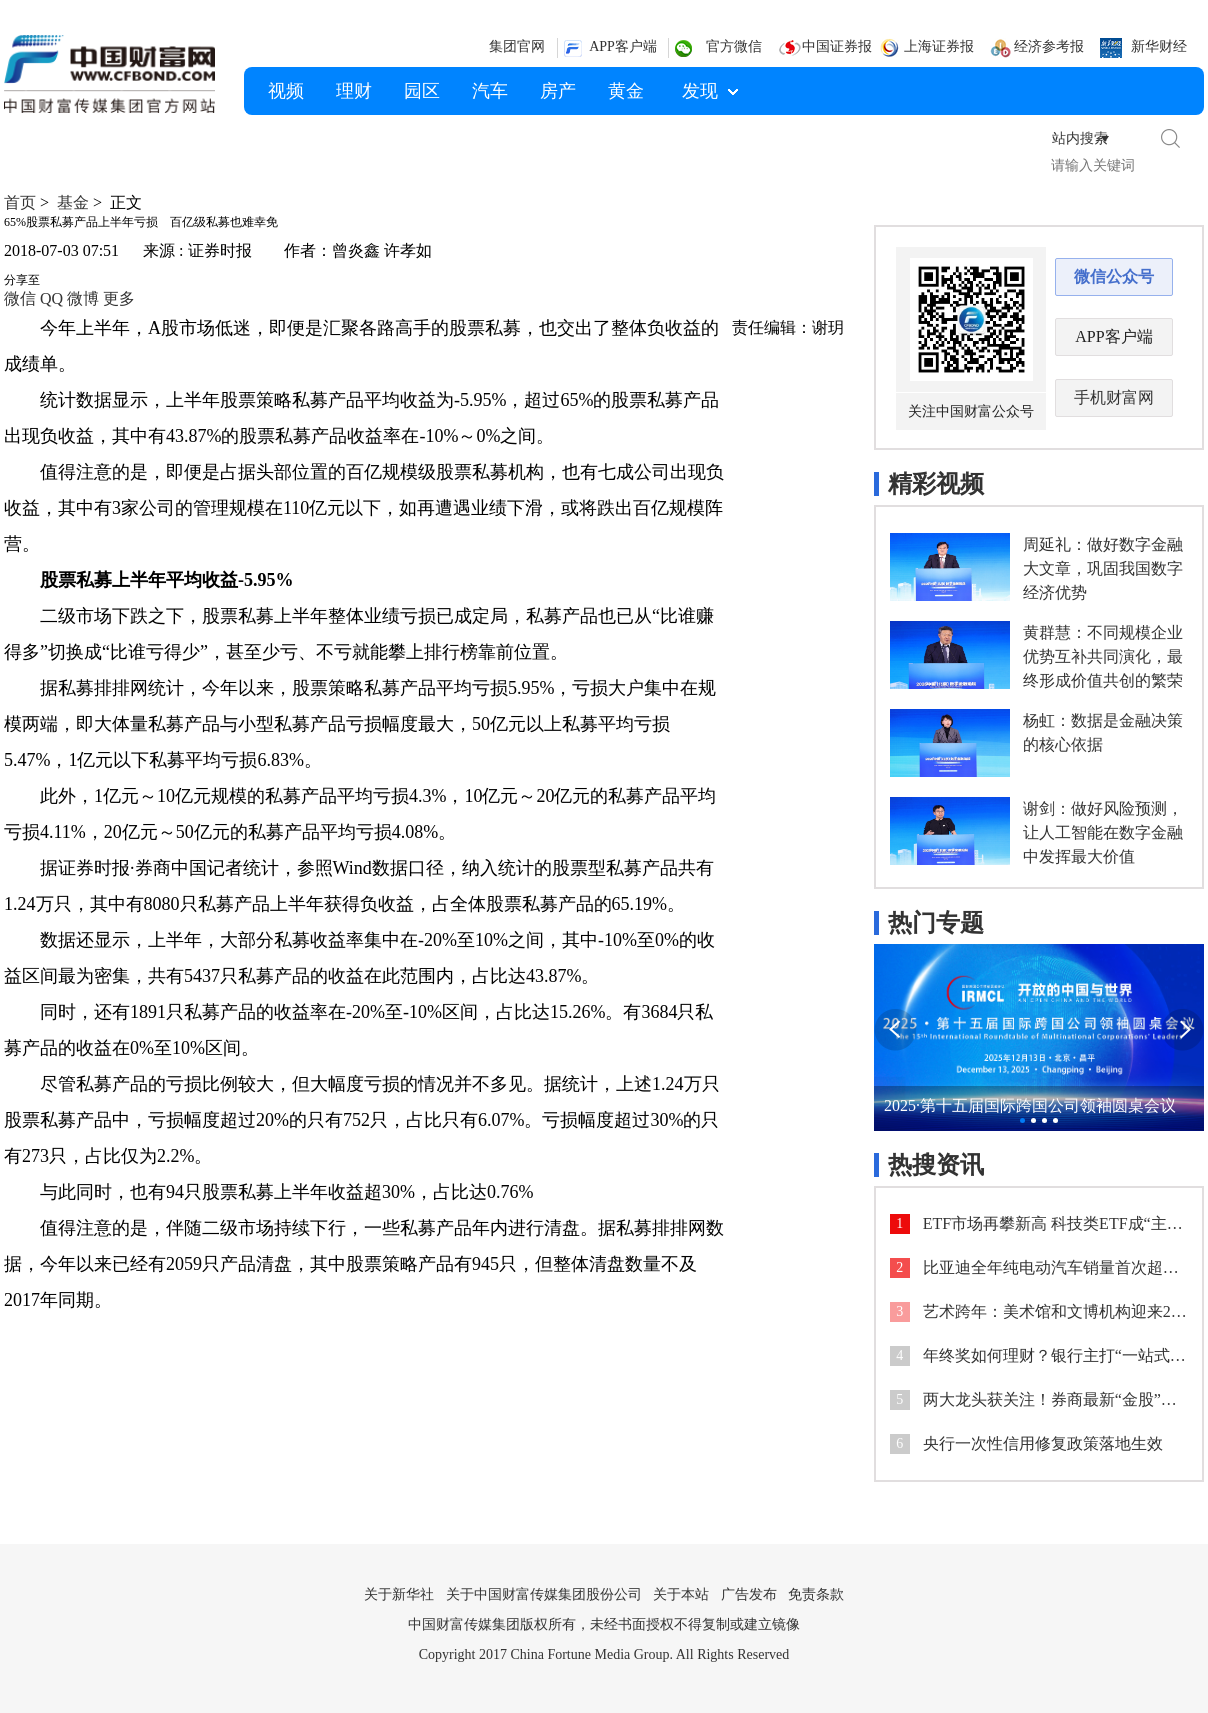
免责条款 (816, 1577)
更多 (119, 298)
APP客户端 (623, 46)
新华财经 (1159, 46)
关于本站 (681, 1577)
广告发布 (749, 1577)
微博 (83, 298)
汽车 (490, 91)
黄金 (626, 91)
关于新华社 (399, 1577)
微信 (20, 298)
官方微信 (734, 46)
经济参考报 (1049, 46)
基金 (73, 202)
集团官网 (517, 46)
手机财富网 (1114, 380)
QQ (51, 298)
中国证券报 (837, 46)
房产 (558, 91)
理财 (354, 91)
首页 (20, 202)
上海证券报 (939, 46)
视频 (286, 91)
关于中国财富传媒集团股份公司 (544, 1577)
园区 (422, 91)
